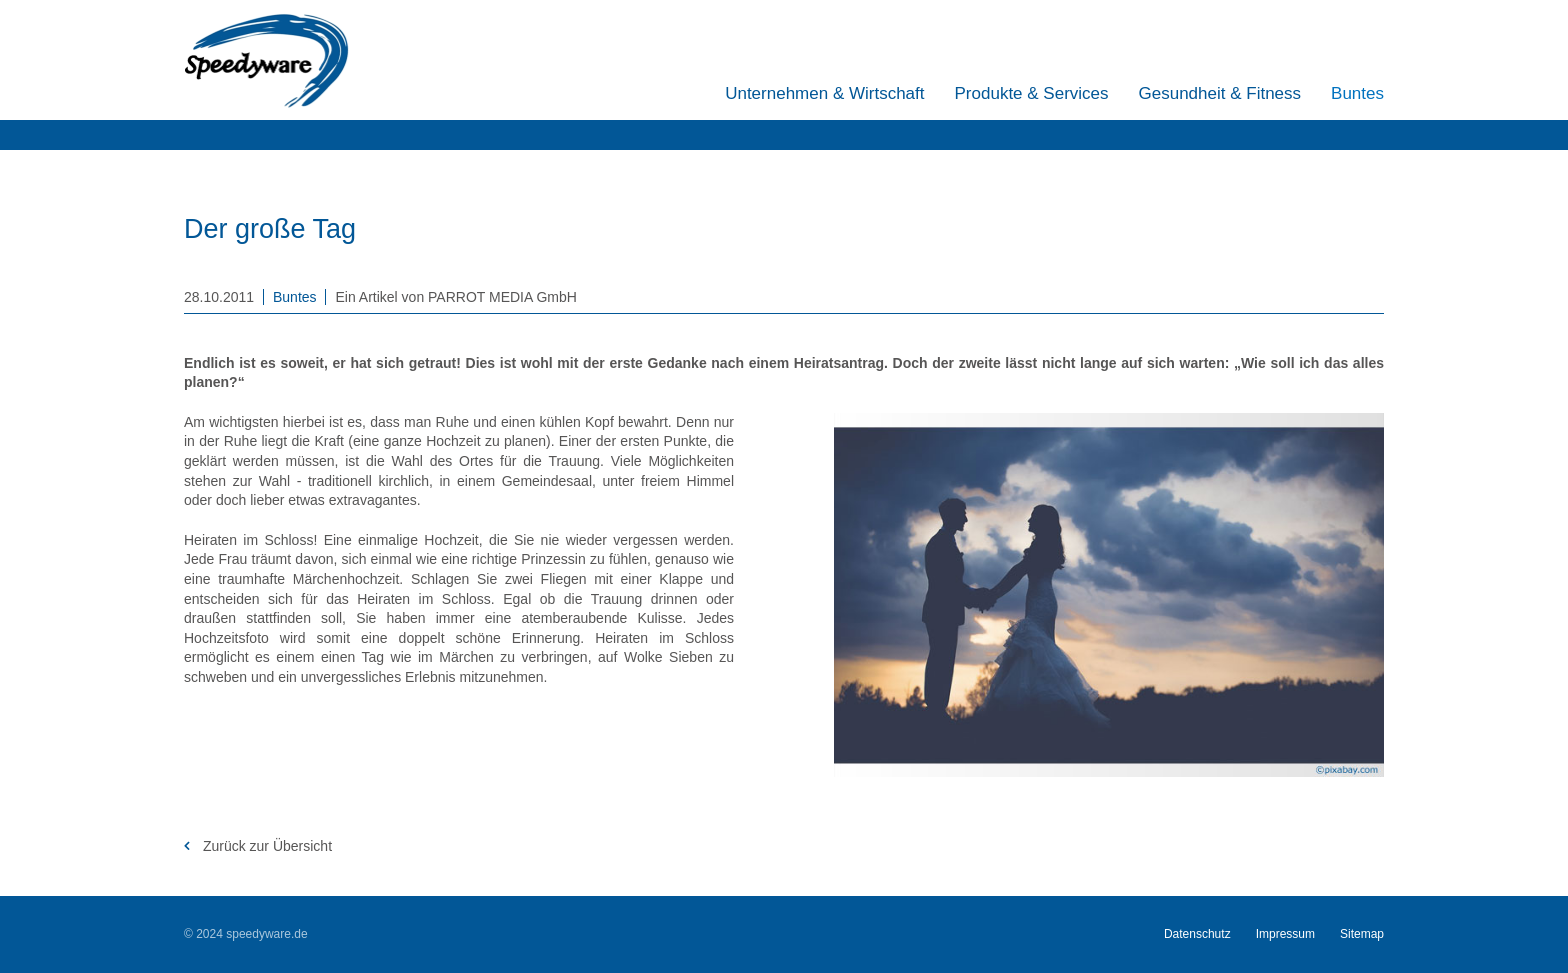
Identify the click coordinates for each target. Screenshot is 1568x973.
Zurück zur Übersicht (265, 846)
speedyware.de (266, 934)
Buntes (295, 297)
